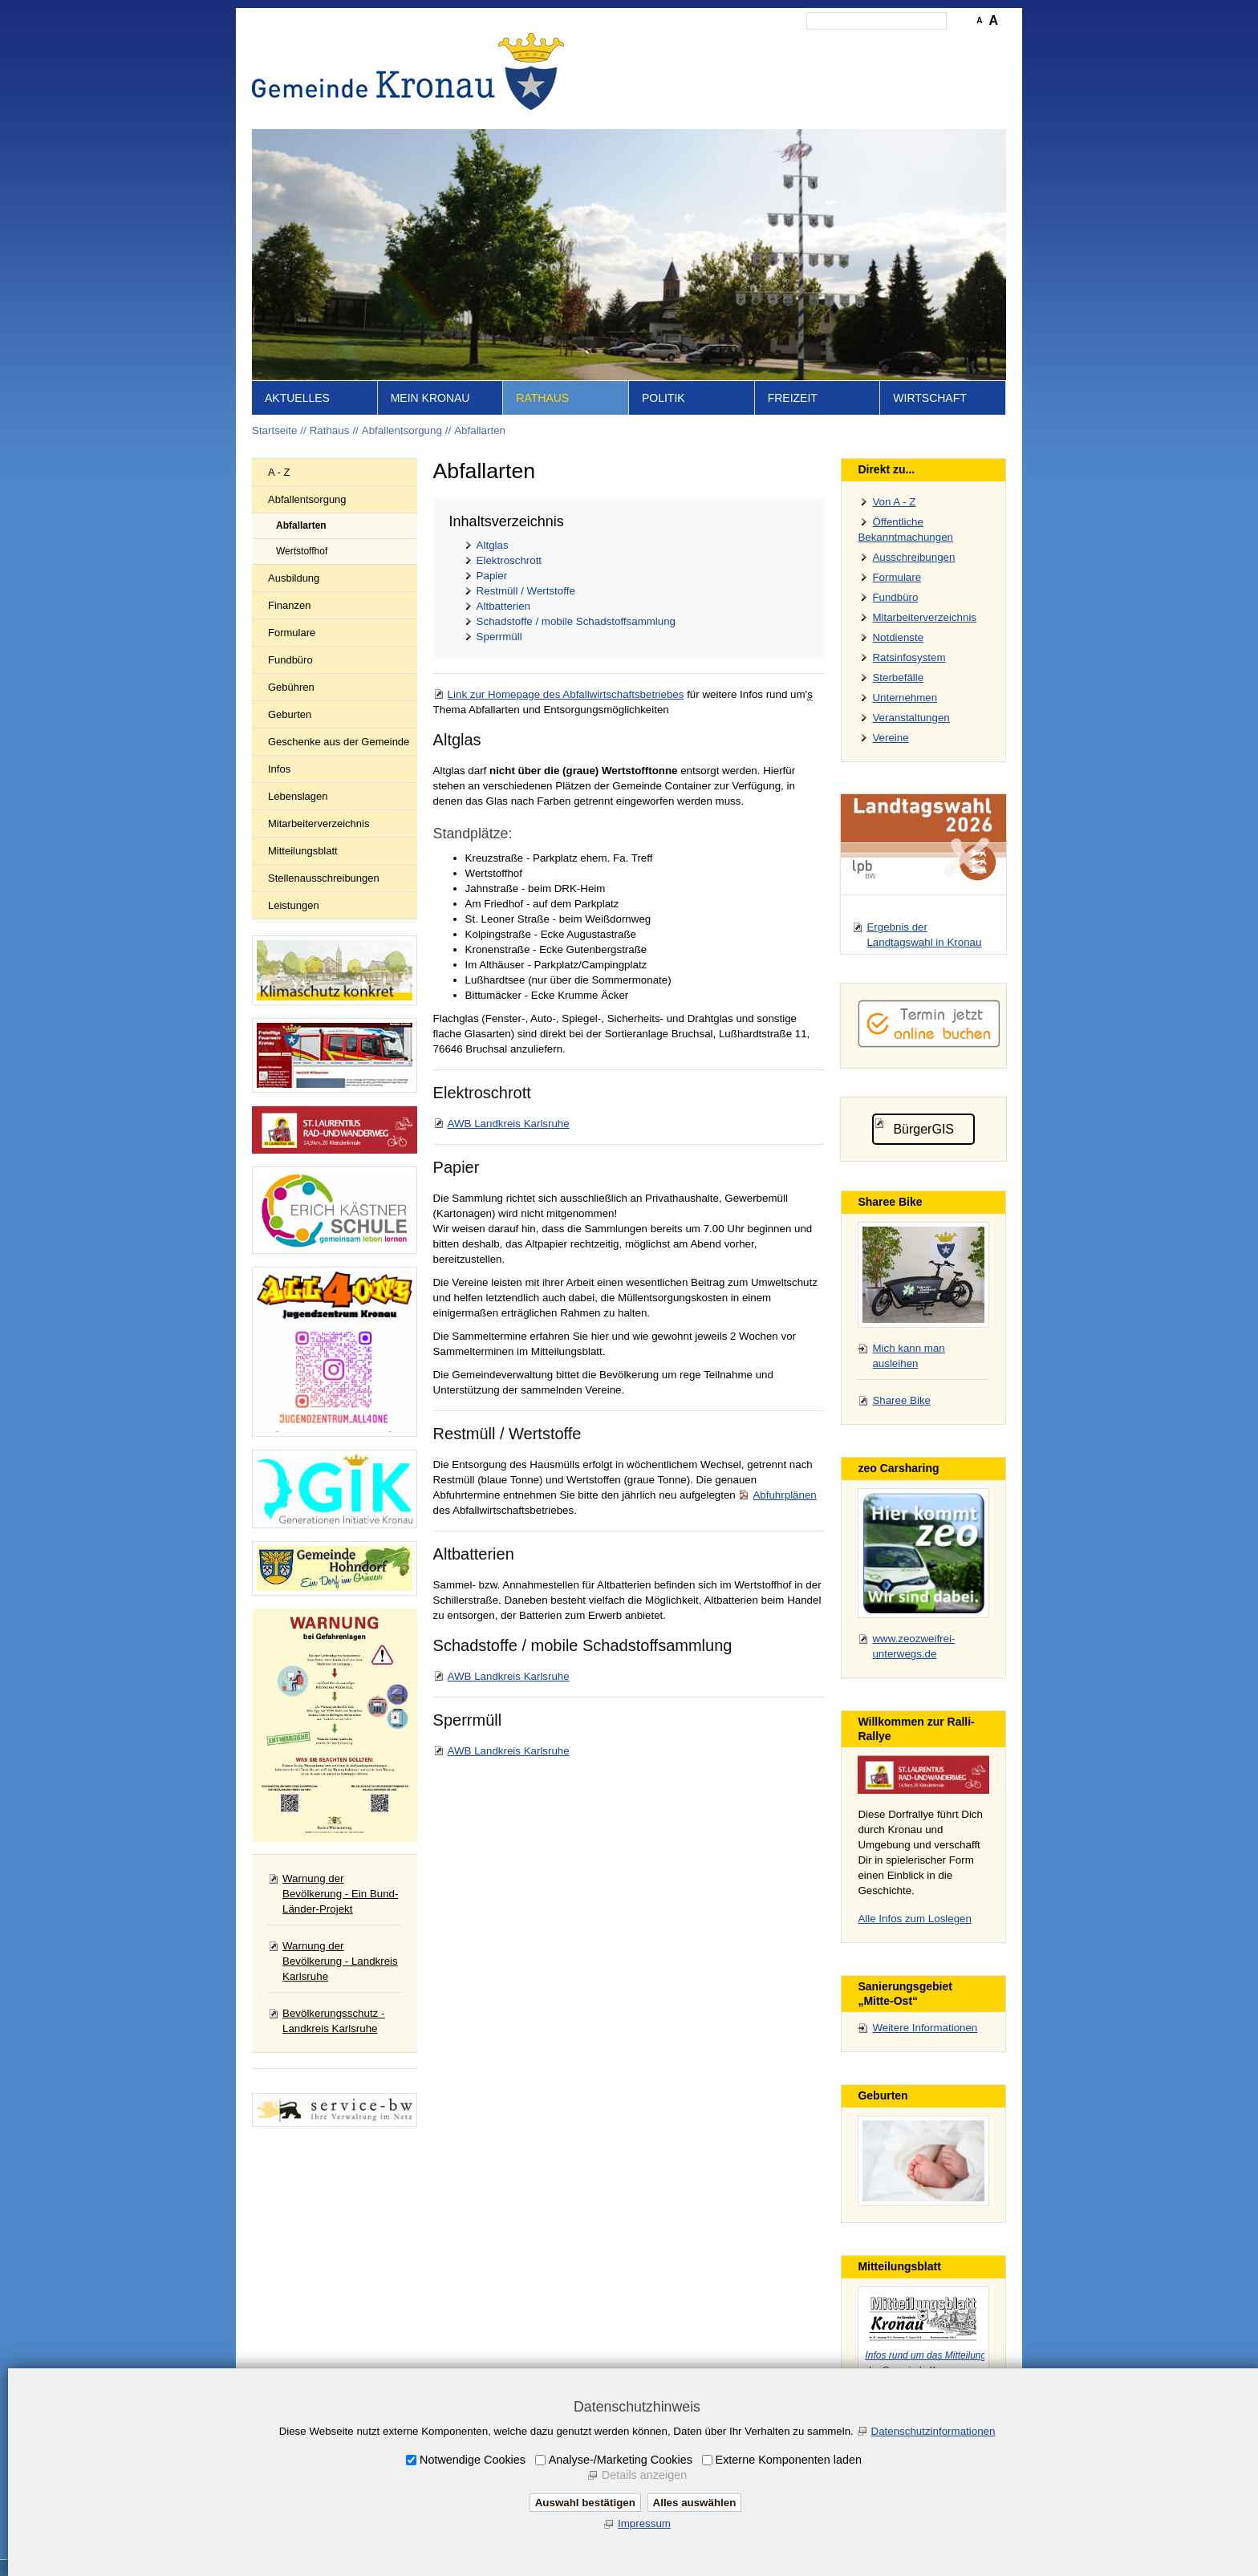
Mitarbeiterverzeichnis (318, 823)
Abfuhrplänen (784, 1495)
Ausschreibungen (913, 557)
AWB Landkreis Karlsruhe (509, 1124)
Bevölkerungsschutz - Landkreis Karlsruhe (333, 2020)
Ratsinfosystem (908, 657)
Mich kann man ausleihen (908, 1355)
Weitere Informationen (924, 2028)
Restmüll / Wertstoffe (526, 591)
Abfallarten (479, 430)
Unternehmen (904, 698)
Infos (279, 769)
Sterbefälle (897, 677)
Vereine (890, 738)
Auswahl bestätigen (585, 2503)
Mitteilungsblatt (303, 851)
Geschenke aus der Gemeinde (338, 742)
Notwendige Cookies (473, 2459)
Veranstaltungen (910, 718)
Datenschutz (856, 45)
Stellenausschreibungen (323, 878)
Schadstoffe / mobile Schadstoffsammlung (576, 621)
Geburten (289, 714)
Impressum (787, 45)
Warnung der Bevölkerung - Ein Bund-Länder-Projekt (340, 1893)
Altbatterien (503, 606)
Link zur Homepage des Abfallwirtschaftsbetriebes (566, 694)
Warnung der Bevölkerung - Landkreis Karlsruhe (340, 1961)
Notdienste (897, 637)
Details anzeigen (644, 2474)
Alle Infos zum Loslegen (915, 1919)
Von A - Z (893, 502)
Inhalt (685, 45)
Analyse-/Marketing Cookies (620, 2459)
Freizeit (793, 397)
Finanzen (289, 605)
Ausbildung (293, 578)
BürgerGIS (923, 1129)
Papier (492, 576)
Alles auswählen (695, 2503)
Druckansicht (929, 45)
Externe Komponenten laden (789, 2459)
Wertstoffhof (301, 551)
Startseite (637, 45)
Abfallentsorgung (402, 430)
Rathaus (542, 397)
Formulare (291, 633)
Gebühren (291, 687)
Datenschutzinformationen (933, 2431)
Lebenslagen (297, 796)
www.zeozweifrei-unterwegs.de (913, 1646)
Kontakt (730, 45)
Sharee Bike (901, 1400)
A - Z (279, 472)
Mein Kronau (430, 397)
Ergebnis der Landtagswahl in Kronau (923, 934)
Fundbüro (290, 660)
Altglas (493, 545)
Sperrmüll (499, 637)
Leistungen (293, 905)
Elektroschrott (509, 560)
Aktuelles (297, 397)
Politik (663, 397)
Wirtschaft (930, 397)
